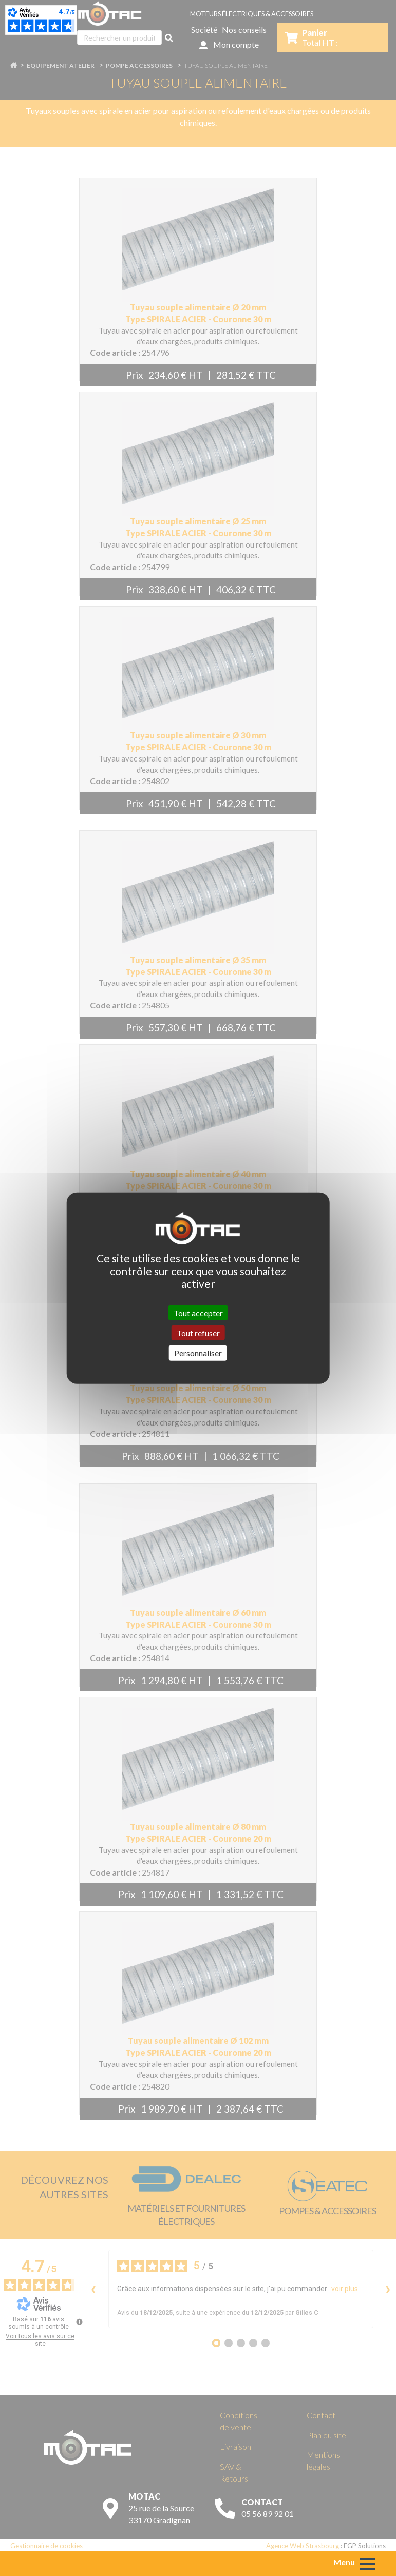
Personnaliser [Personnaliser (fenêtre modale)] (198, 1353)
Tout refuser (198, 1333)
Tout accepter (198, 1313)
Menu (344, 2562)
